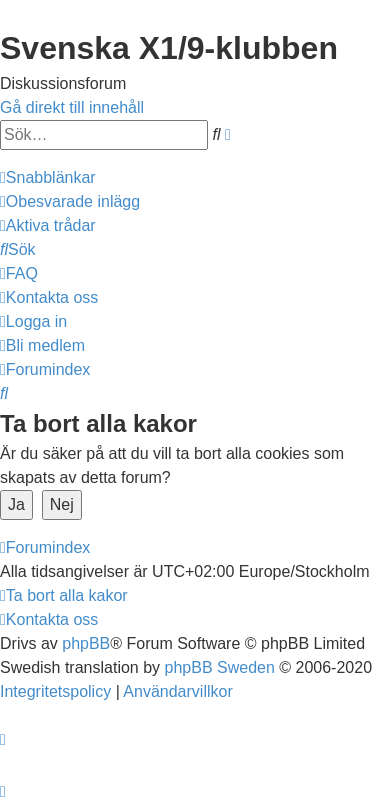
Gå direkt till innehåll (72, 107)
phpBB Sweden (220, 667)
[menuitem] (70, 201)
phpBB (86, 643)
